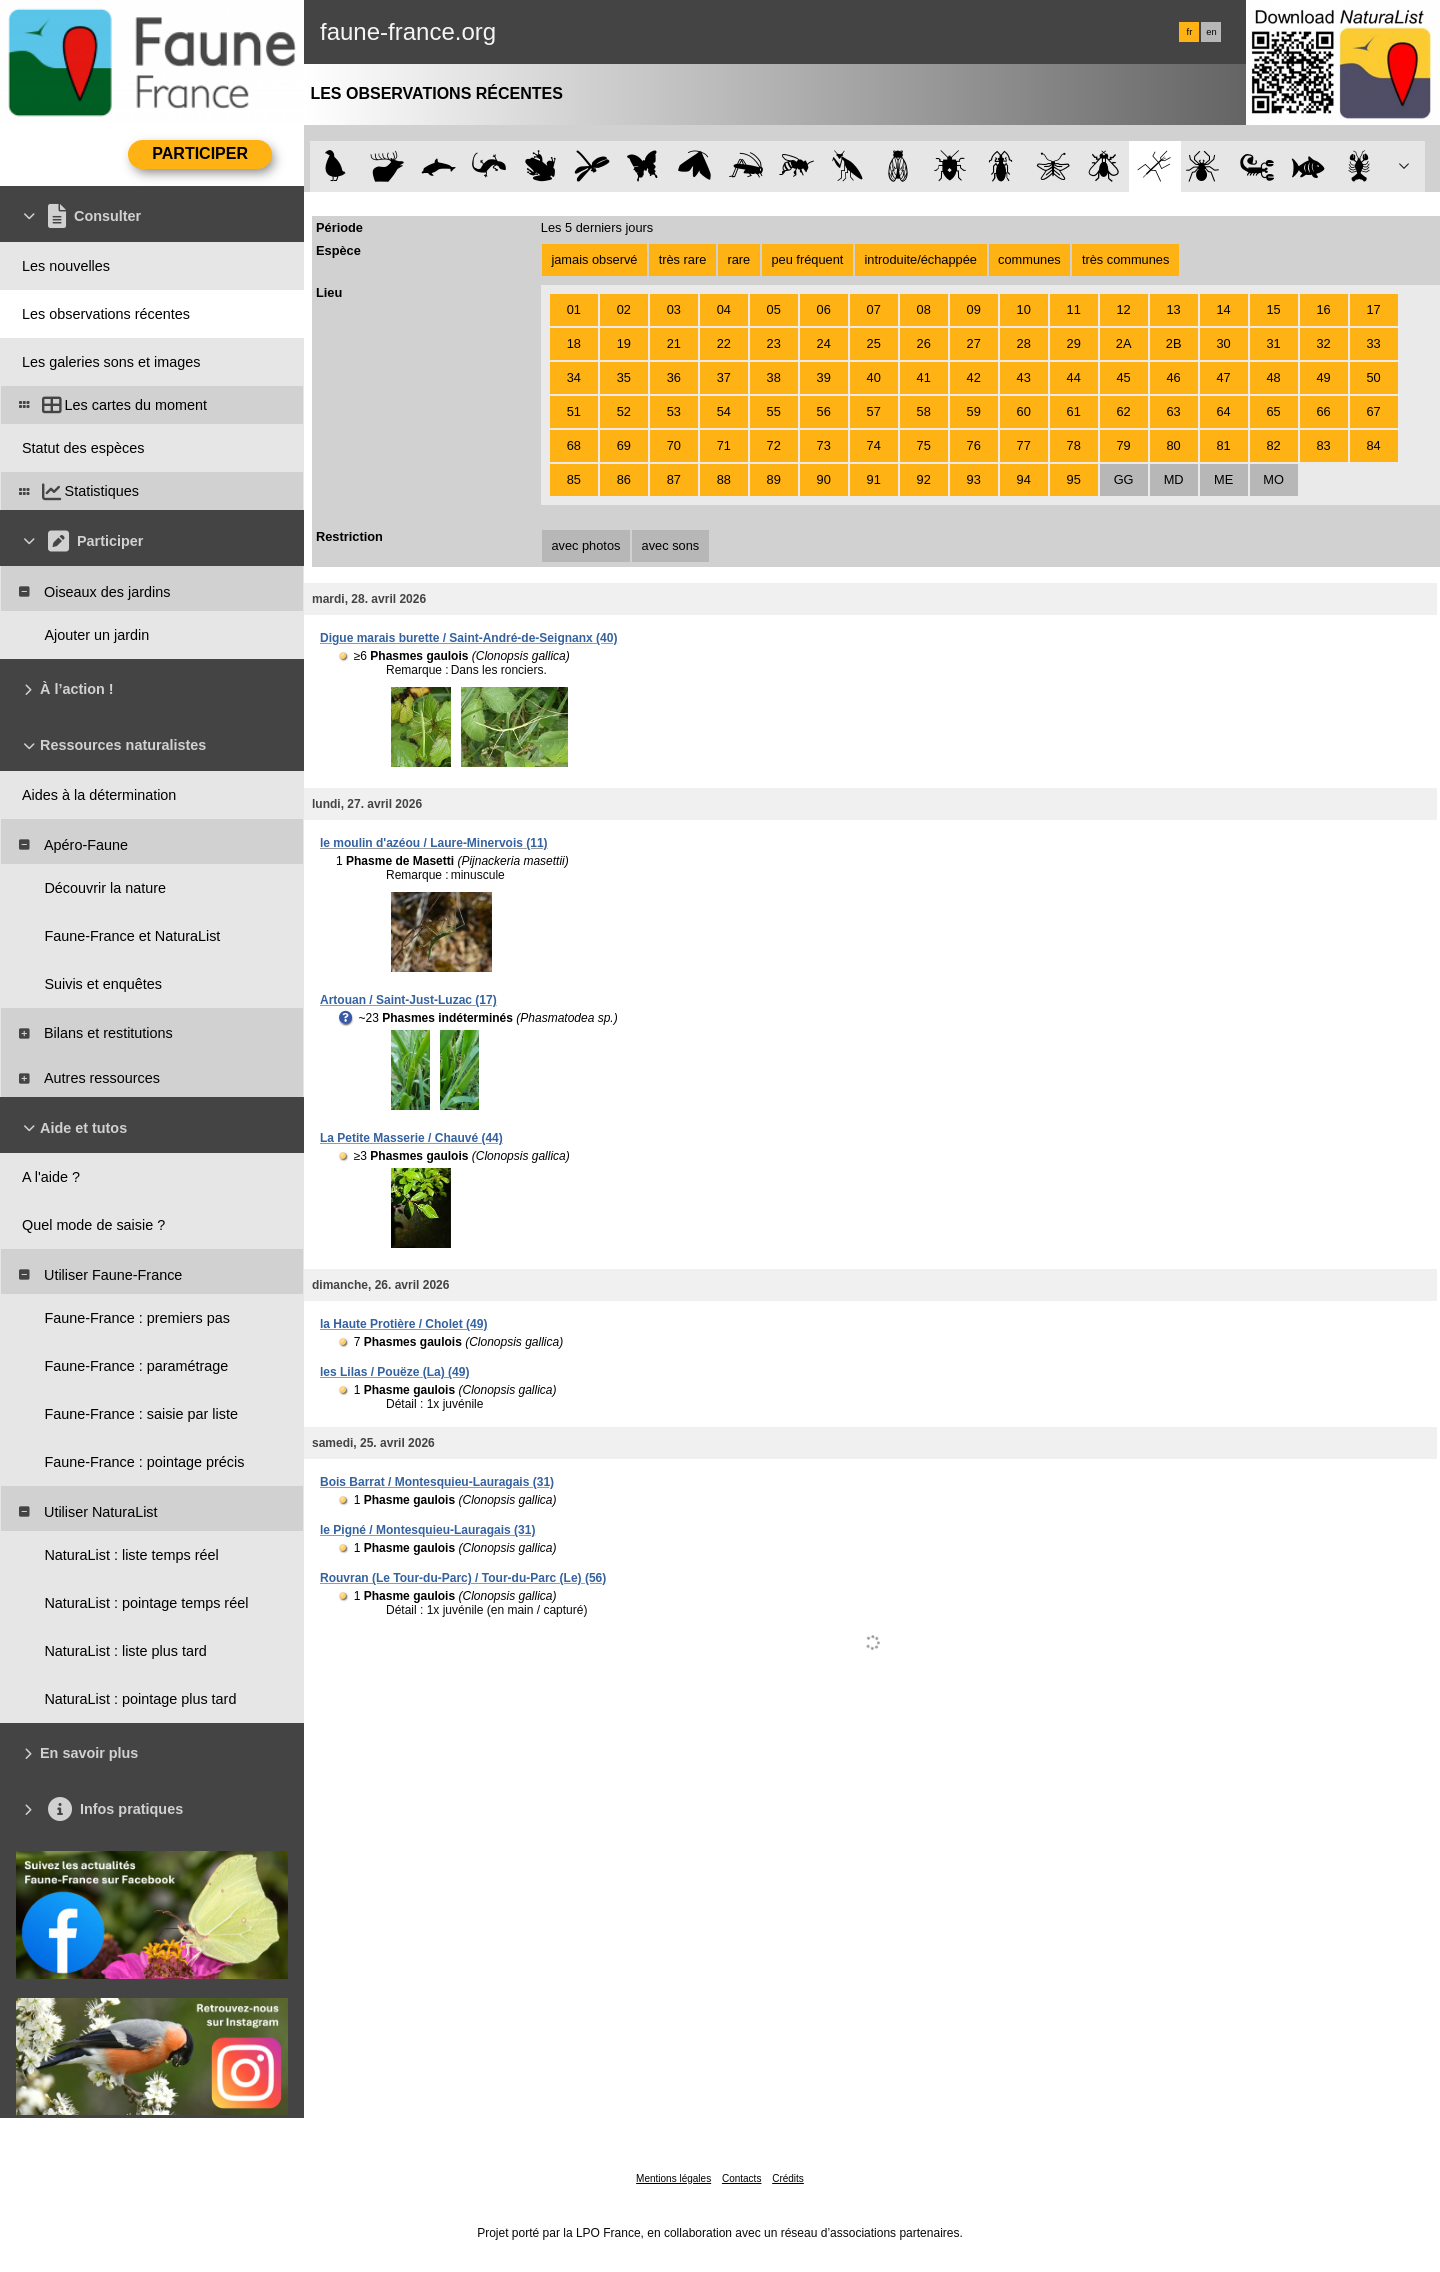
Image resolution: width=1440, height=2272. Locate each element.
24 (824, 343)
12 (1124, 309)
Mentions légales (673, 2178)
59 (974, 411)
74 (874, 445)
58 (924, 411)
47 (1223, 377)
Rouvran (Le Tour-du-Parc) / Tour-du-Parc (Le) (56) (463, 1578)
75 (924, 445)
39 (824, 377)
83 (1323, 445)
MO (1273, 479)
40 (874, 377)
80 (1173, 445)
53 (674, 411)
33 (1373, 343)
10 (1024, 309)
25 (874, 343)
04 (724, 309)
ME (1223, 479)
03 (674, 309)
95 (1074, 479)
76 (974, 445)
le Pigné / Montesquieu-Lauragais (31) (427, 1530)
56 (824, 411)
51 (574, 411)
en (1211, 32)
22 (724, 343)
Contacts (741, 2178)
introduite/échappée (921, 259)
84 (1373, 445)
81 (1223, 445)
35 (624, 377)
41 (924, 377)
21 (674, 343)
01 (574, 309)
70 (674, 445)
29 (1074, 343)
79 (1124, 445)
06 (824, 309)
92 (924, 479)
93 (974, 479)
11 (1074, 309)
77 (1024, 445)
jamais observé (594, 259)
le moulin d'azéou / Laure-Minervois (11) (434, 843)
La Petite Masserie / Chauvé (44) (411, 1138)
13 (1173, 309)
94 (1024, 479)
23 (774, 343)
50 (1373, 377)
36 (674, 377)
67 (1373, 411)
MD (1174, 479)
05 (774, 309)
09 (974, 309)
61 (1074, 411)
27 (974, 343)
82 (1273, 445)
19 (624, 343)
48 (1273, 377)
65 (1273, 411)
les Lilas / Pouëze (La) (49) (394, 1372)
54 (724, 411)
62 (1124, 411)
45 (1124, 377)
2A (1124, 343)
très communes (1125, 259)
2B (1174, 343)
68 (574, 445)
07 (874, 309)
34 (574, 377)
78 (1074, 445)
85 (574, 479)
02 (624, 309)
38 (774, 377)
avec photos (585, 545)
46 (1173, 377)
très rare (683, 259)
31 (1273, 343)
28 (1024, 343)
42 (974, 377)
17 (1373, 309)
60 (1024, 411)
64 (1223, 411)
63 (1173, 411)
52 (624, 411)
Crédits (788, 2178)
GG (1124, 479)
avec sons (671, 545)
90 (824, 479)
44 (1074, 377)
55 (774, 411)
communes (1029, 259)
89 (774, 479)
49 (1323, 377)
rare (738, 259)
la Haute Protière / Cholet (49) (403, 1324)
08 (924, 309)
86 (624, 479)
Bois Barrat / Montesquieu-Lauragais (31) (437, 1482)
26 (924, 343)
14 (1223, 309)
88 (724, 479)
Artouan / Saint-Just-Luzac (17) (408, 1000)
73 (824, 445)
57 (874, 411)
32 (1323, 343)
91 (874, 479)
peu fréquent (807, 259)
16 (1323, 309)
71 (724, 445)
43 (1024, 377)
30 (1223, 343)
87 (674, 479)
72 (774, 445)
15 (1273, 309)
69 (624, 445)
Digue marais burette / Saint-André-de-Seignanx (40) (468, 638)
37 (724, 377)
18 (574, 343)
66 (1323, 411)
